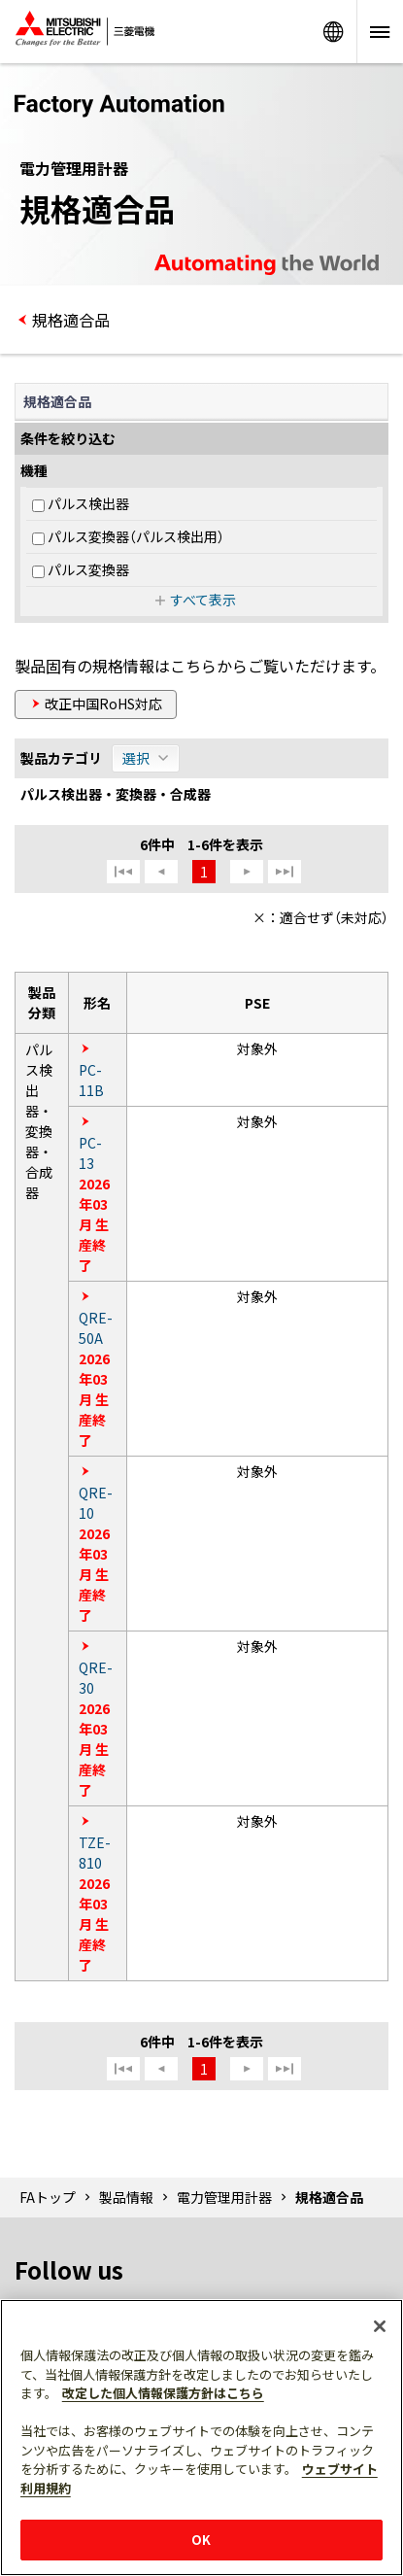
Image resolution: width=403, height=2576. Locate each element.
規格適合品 (71, 319)
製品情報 (126, 2197)
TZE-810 (95, 1852)
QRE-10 (96, 1503)
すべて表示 (203, 599)
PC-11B (91, 1080)
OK (201, 2539)
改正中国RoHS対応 (103, 703)
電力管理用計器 (224, 2197)
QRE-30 (96, 1678)
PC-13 (90, 1153)
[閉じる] (379, 2326)
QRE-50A (96, 1328)
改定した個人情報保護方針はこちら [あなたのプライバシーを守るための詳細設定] (163, 2393)
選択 (136, 758)
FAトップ (47, 2197)
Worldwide (333, 31)
